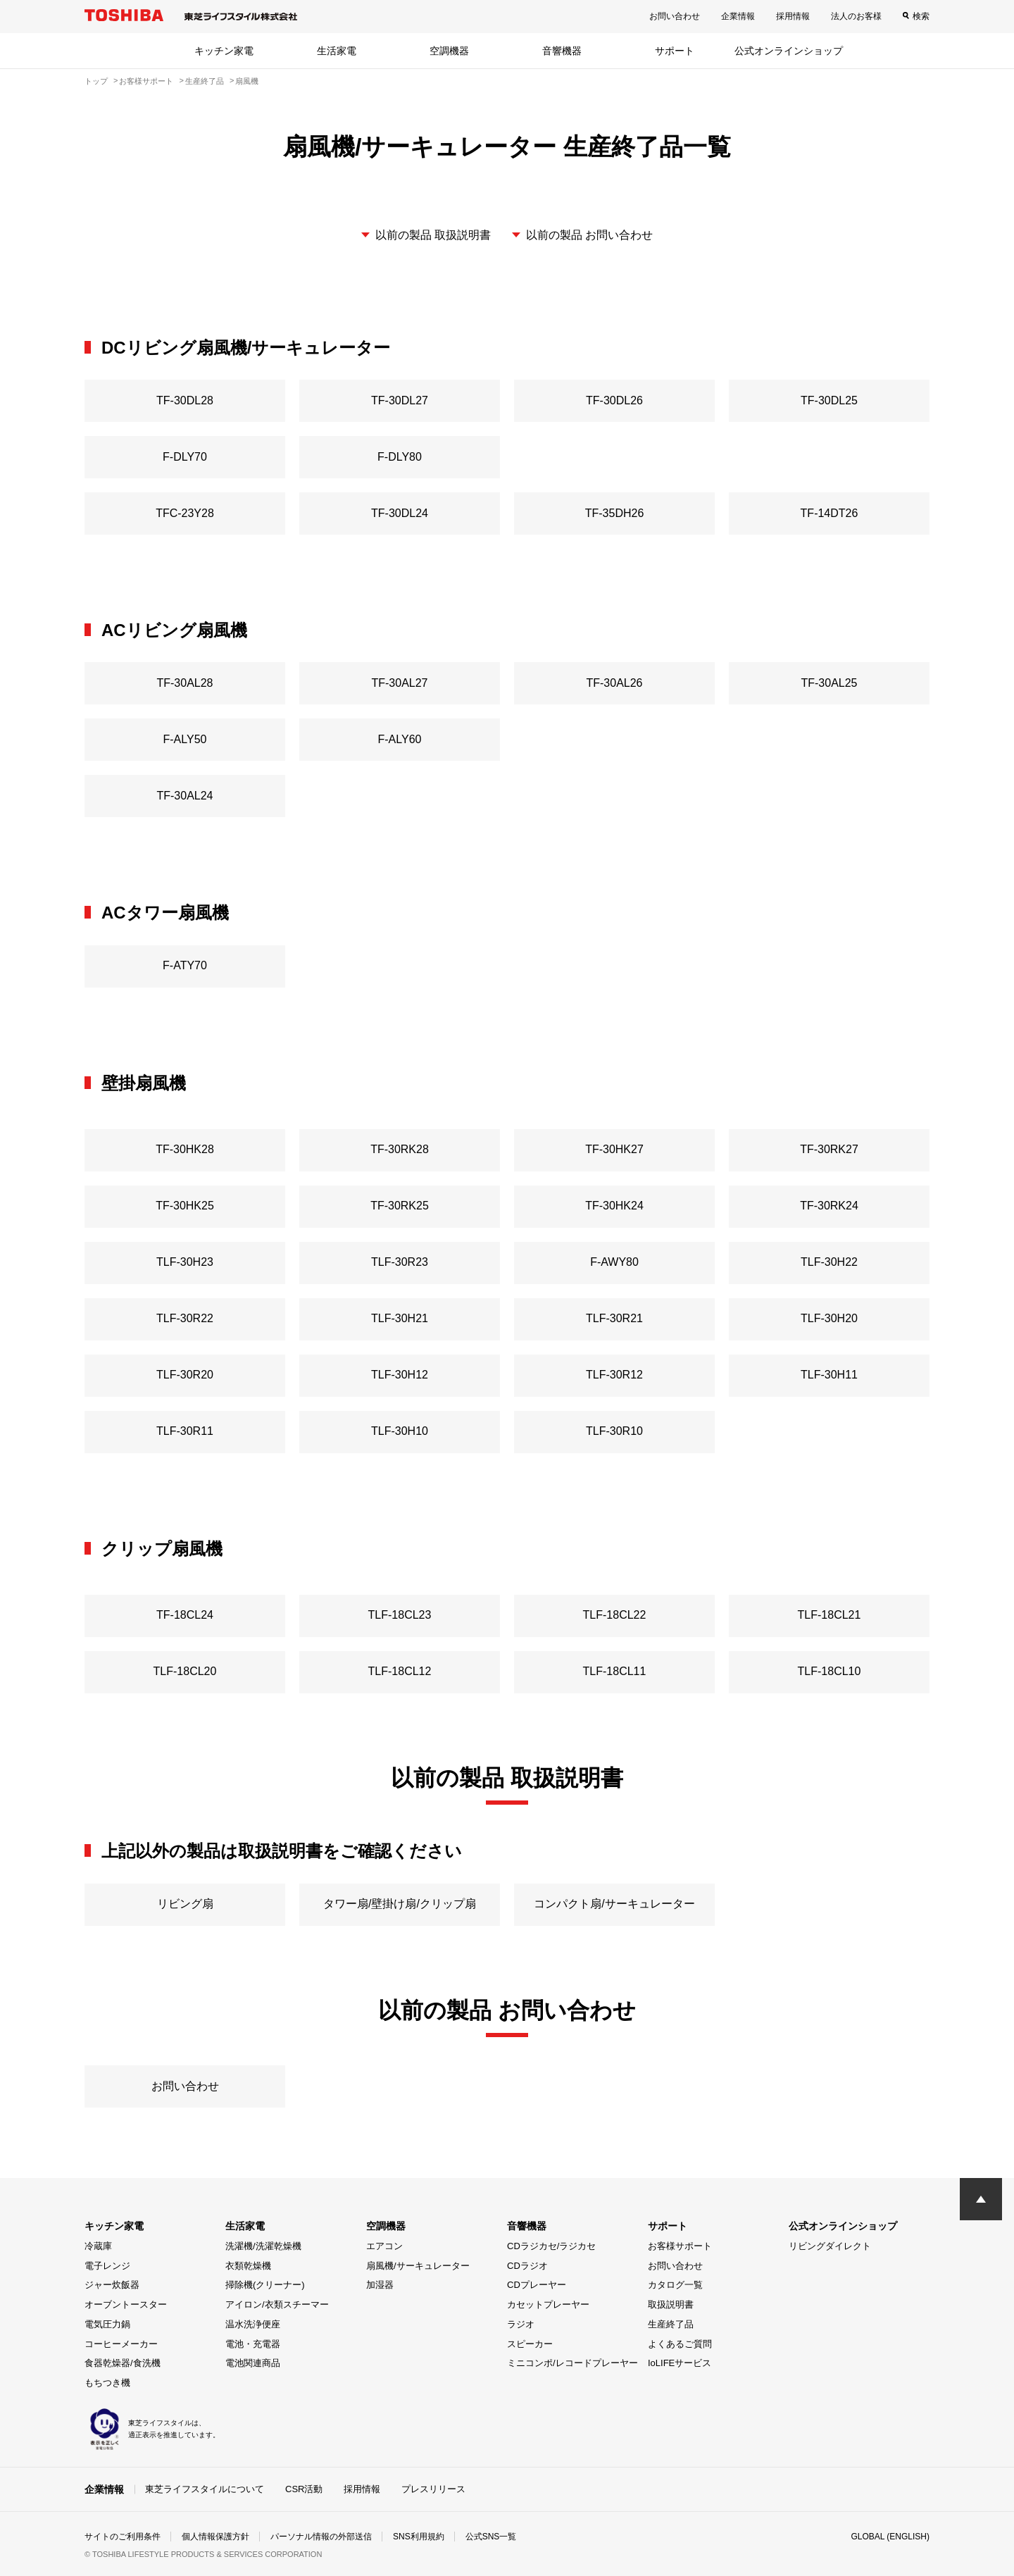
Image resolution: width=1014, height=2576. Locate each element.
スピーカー (530, 2344)
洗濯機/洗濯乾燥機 (263, 2246)
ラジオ (520, 2324)
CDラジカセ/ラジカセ (551, 2246)
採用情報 (793, 16)
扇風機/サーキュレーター (418, 2265)
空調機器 (449, 50)
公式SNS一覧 (491, 2536)
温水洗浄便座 (252, 2324)
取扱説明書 (671, 2304)
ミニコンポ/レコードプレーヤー (572, 2363)
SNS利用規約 (418, 2536)
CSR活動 (304, 2489)
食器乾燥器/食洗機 (122, 2363)
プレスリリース (433, 2489)
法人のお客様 (856, 16)
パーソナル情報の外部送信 (321, 2536)
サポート (674, 50)
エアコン (384, 2246)
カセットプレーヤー (548, 2304)
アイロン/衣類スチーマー (277, 2304)
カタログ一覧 (675, 2284)
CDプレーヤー (536, 2284)
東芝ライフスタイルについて (204, 2489)
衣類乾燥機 (248, 2265)
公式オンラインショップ (788, 50)
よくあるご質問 (680, 2344)
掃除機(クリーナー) (265, 2284)
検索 (921, 16)
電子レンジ (107, 2265)
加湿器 (380, 2284)
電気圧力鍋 (107, 2324)
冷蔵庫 (98, 2246)
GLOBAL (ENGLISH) (890, 2536)
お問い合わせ (674, 16)
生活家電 (336, 50)
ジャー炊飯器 (111, 2284)
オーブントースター (125, 2304)
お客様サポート (680, 2246)
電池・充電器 (252, 2344)
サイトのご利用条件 (122, 2536)
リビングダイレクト (830, 2246)
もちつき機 (107, 2382)
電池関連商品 (252, 2363)
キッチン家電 (224, 50)
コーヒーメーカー (121, 2344)
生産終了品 (671, 2324)
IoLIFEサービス (679, 2363)
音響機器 (562, 50)
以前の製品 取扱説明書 (433, 235)
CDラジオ (527, 2265)
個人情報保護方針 (215, 2536)
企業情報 (738, 16)
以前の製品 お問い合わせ (589, 235)
